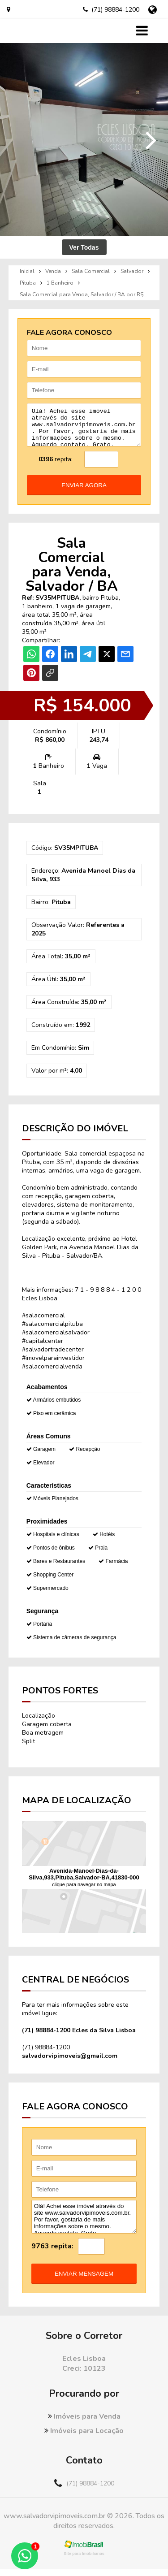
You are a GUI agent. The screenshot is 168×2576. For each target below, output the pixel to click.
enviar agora (84, 492)
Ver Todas (84, 247)
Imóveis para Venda (84, 2423)
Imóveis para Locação (84, 2437)
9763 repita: (52, 2253)
